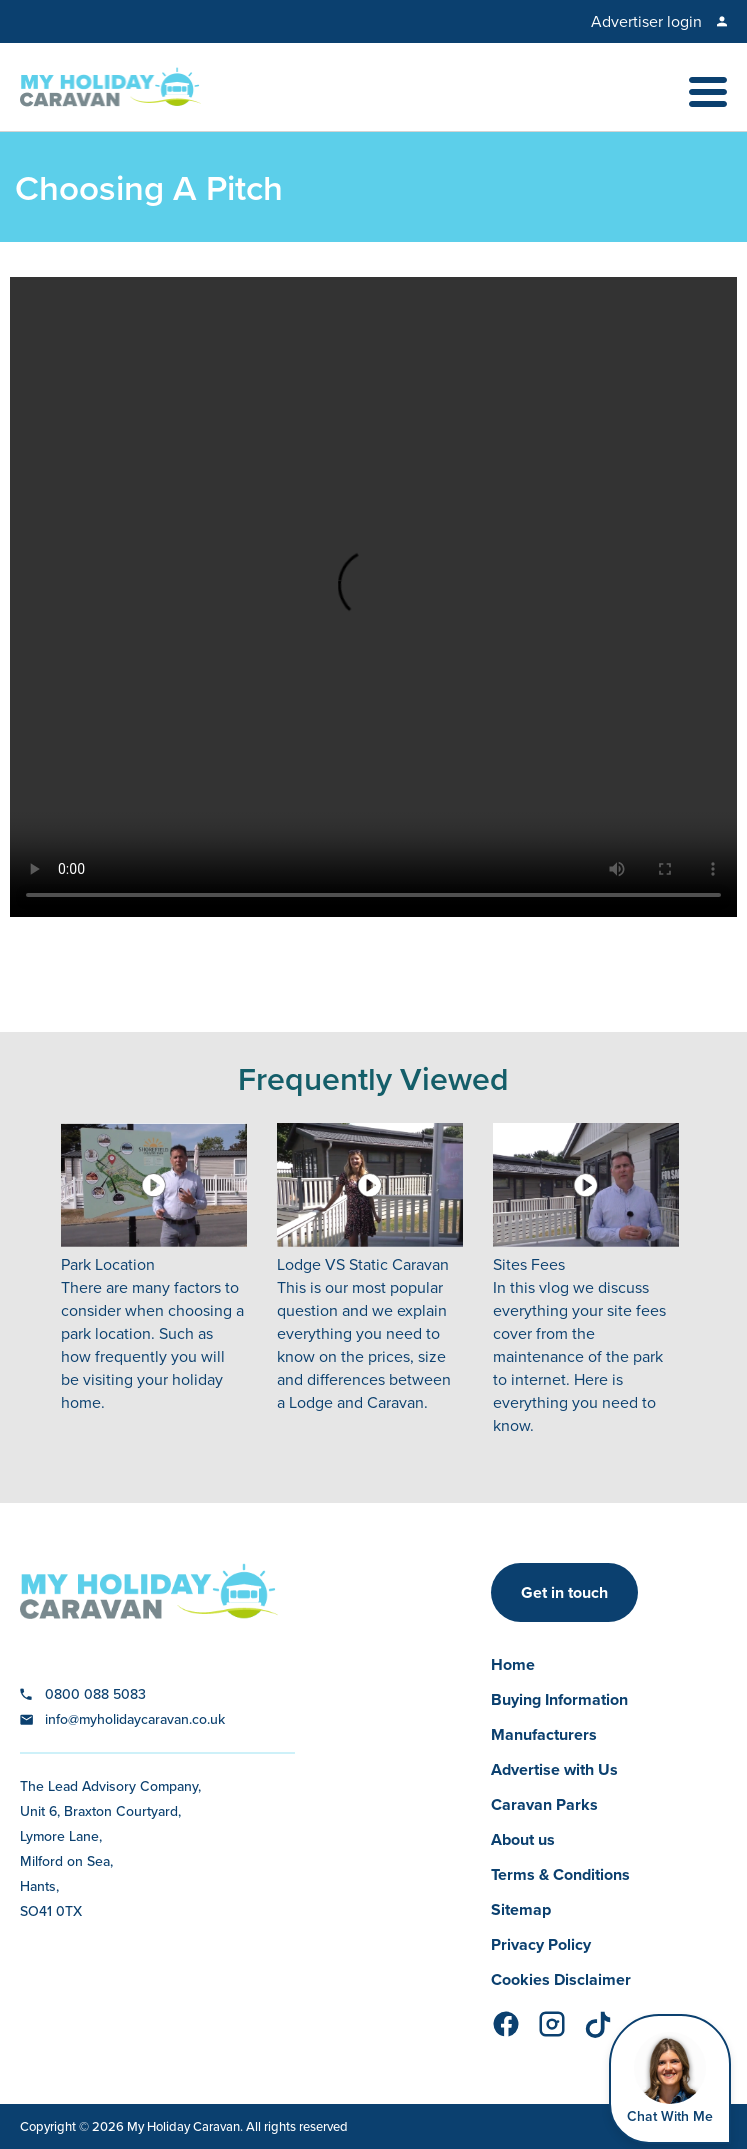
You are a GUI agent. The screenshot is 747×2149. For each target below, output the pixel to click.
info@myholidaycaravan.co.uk (135, 1719)
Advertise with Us (554, 1769)
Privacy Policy (541, 1944)
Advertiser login (646, 21)
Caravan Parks (544, 1804)
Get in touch (564, 1592)
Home (513, 1664)
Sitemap (521, 1909)
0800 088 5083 (95, 1694)
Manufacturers (544, 1734)
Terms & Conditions (560, 1874)
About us (523, 1839)
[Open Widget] (670, 2079)
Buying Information (559, 1699)
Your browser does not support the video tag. (373, 597)
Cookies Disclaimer (561, 1979)
